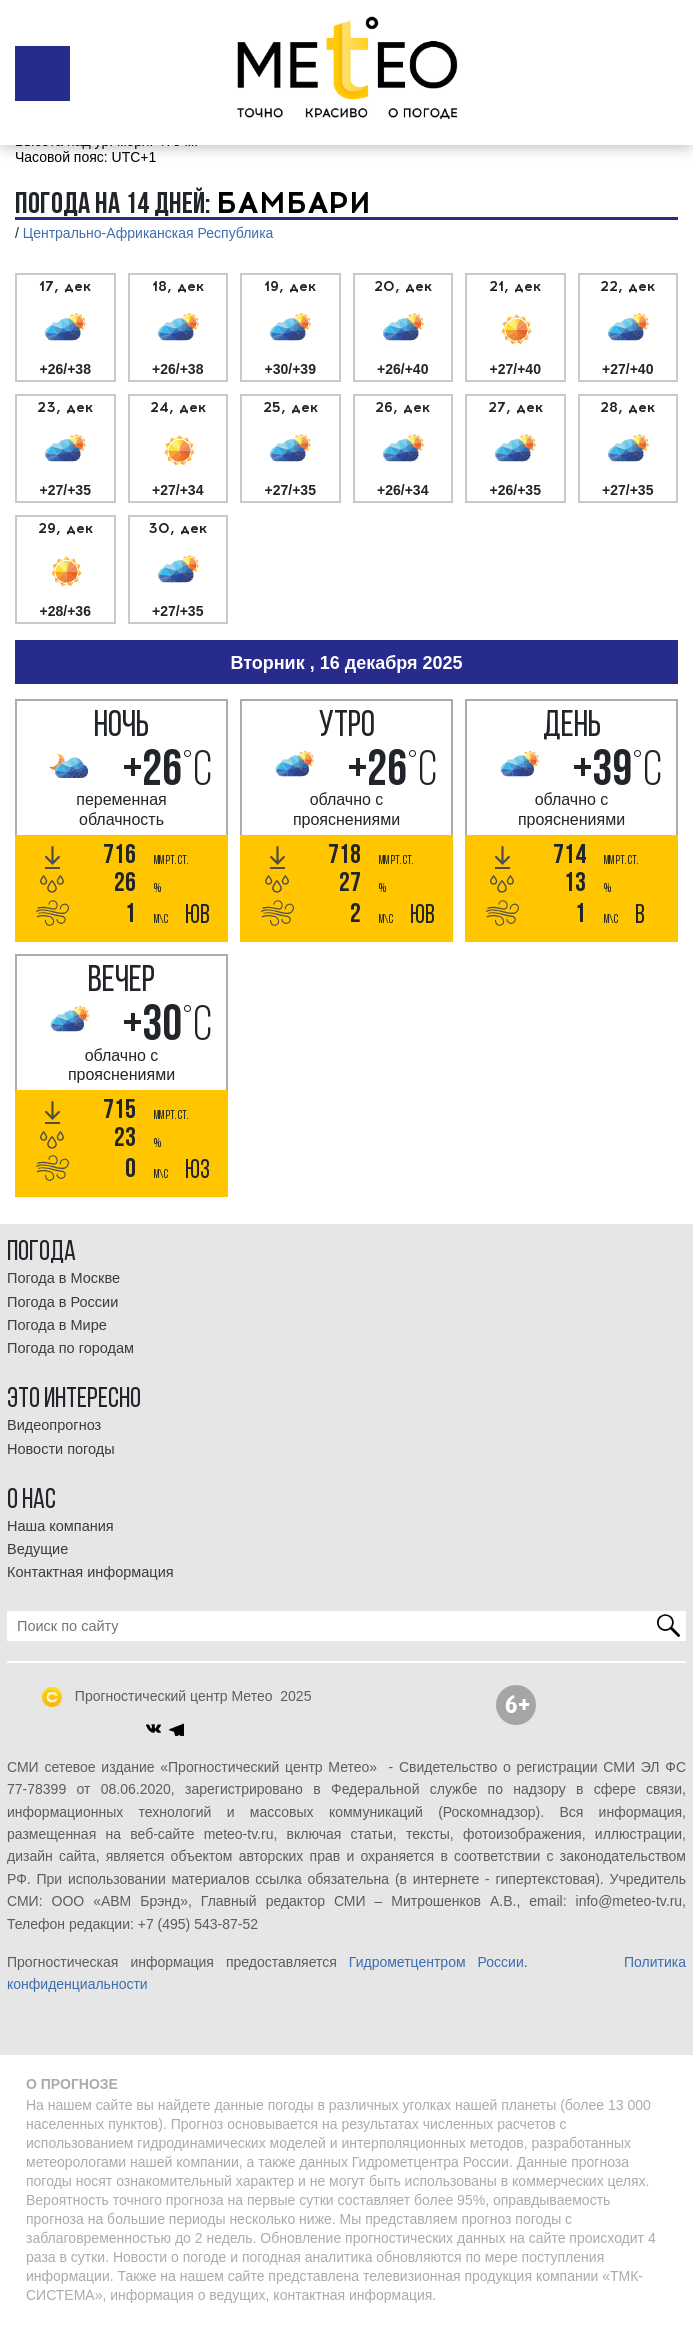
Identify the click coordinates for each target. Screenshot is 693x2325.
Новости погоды (61, 1449)
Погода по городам (70, 1348)
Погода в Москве (63, 1278)
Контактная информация (90, 1572)
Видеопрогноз (54, 1425)
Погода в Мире (57, 1325)
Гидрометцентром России (436, 1962)
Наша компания (60, 1526)
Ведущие (37, 1549)
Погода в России (62, 1302)
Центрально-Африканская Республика (148, 233)
